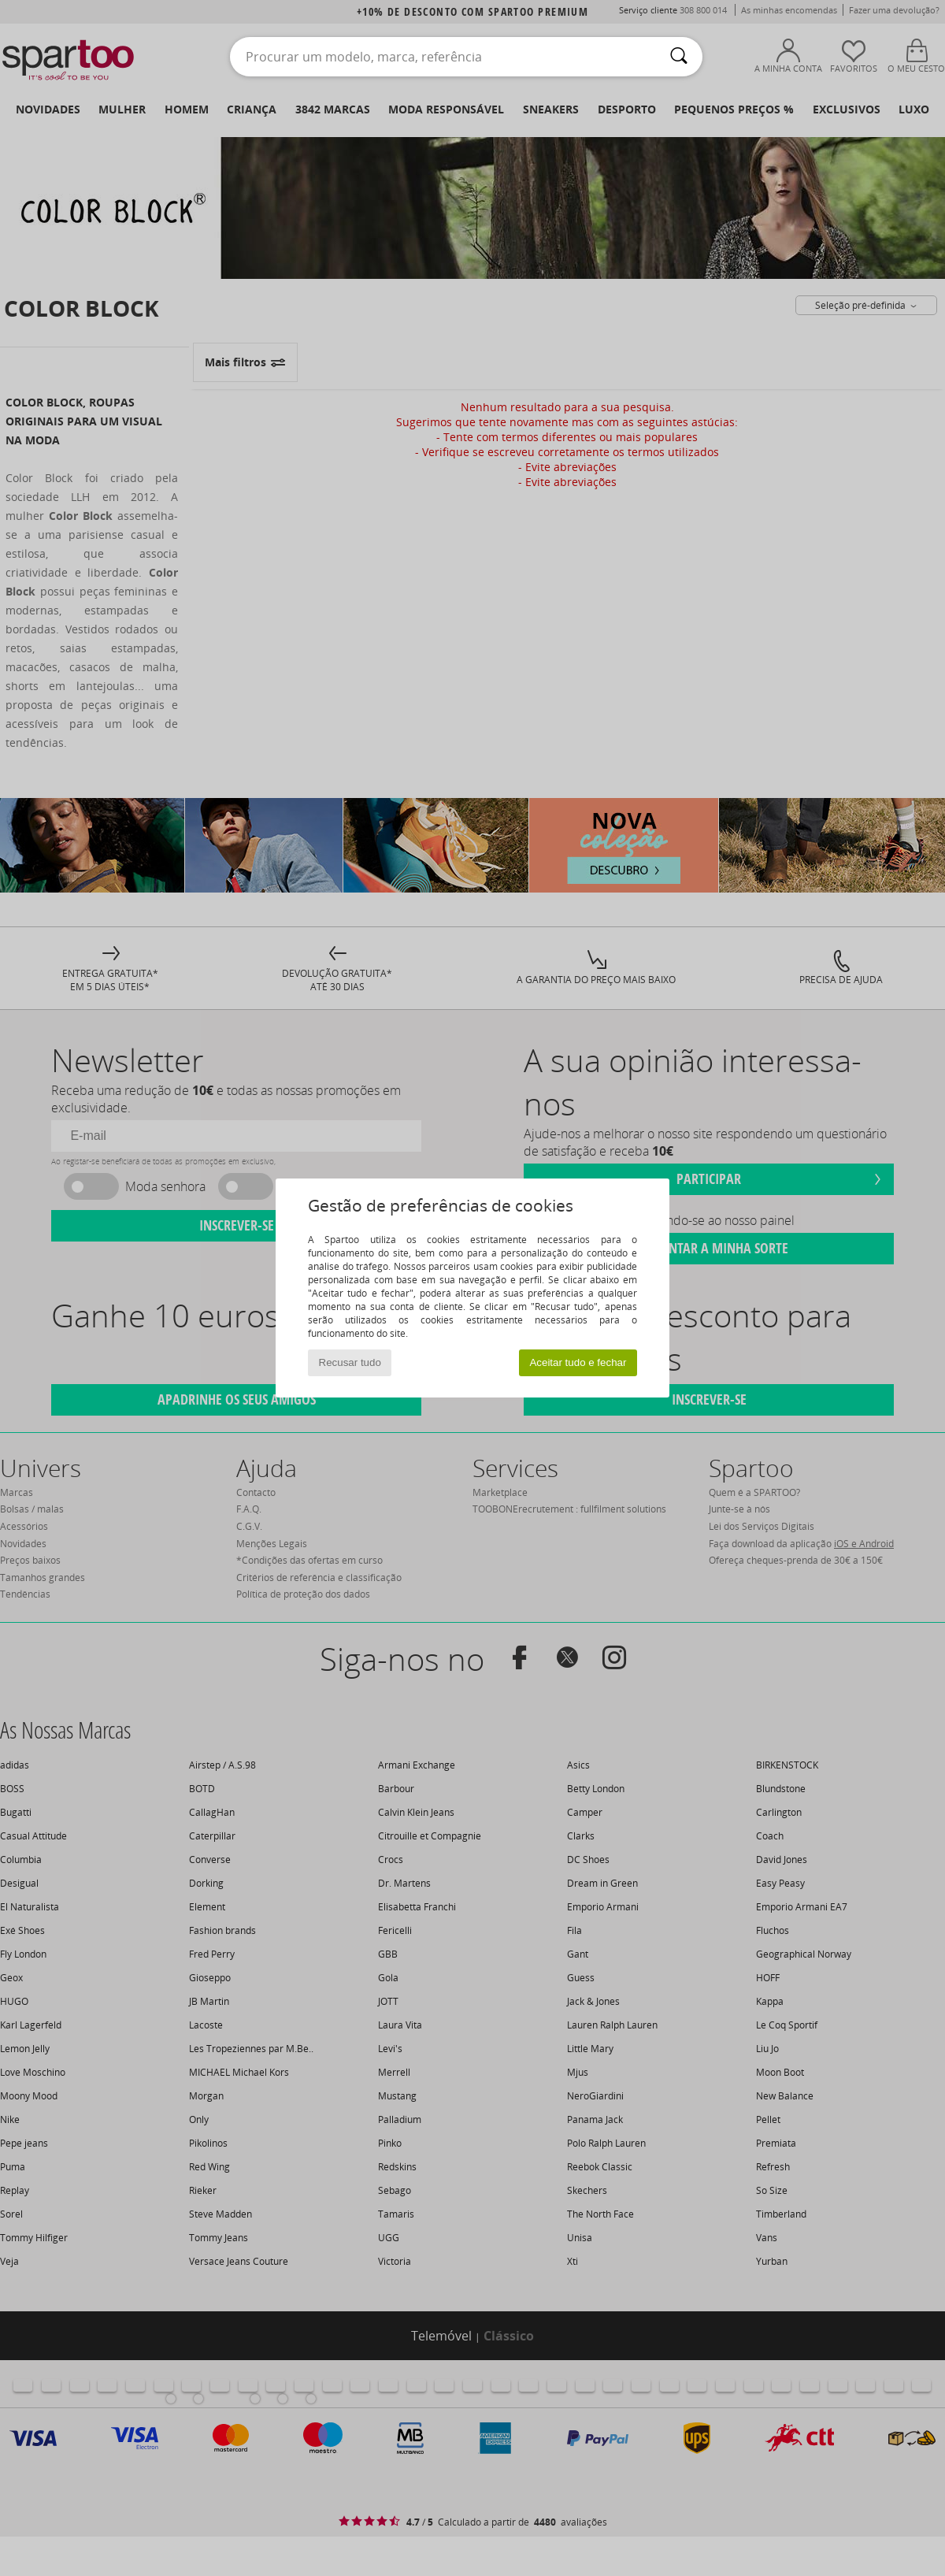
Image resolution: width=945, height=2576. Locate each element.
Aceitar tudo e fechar (577, 1362)
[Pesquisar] (679, 56)
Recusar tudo (350, 1362)
